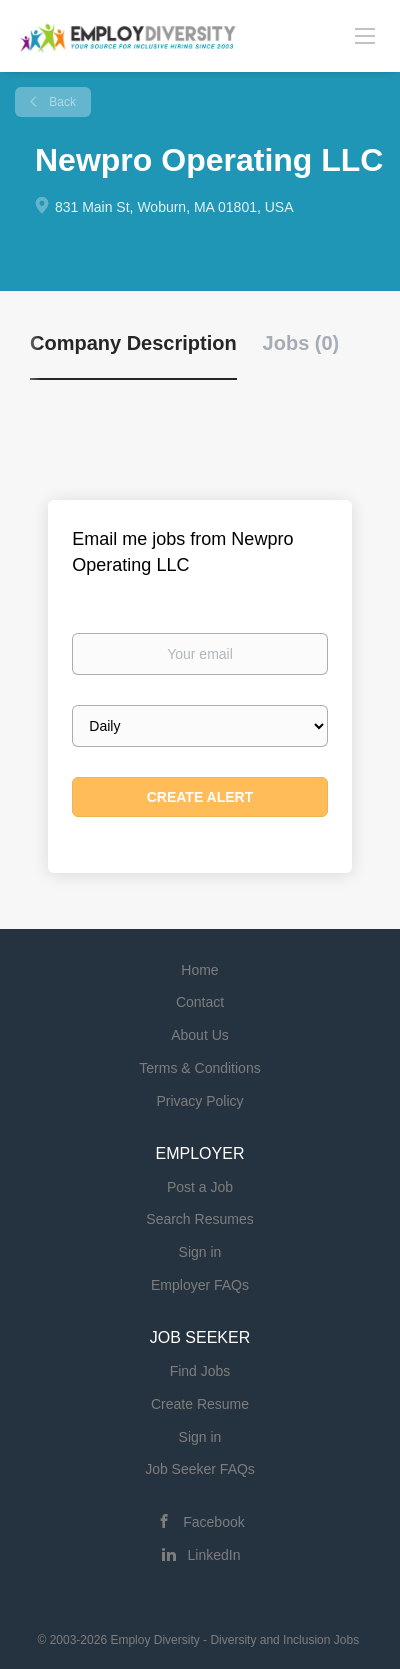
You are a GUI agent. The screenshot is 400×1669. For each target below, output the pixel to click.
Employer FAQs (200, 1285)
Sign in (200, 1252)
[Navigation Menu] (365, 35)
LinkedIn (214, 1555)
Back (61, 102)
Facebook (213, 1522)
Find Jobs (200, 1371)
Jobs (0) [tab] (301, 343)
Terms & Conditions (199, 1068)
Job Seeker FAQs (200, 1469)
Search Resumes (199, 1219)
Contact (200, 1002)
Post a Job (200, 1187)
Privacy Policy (199, 1101)
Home (199, 970)
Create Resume (200, 1404)
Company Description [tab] (133, 343)
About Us (200, 1035)
